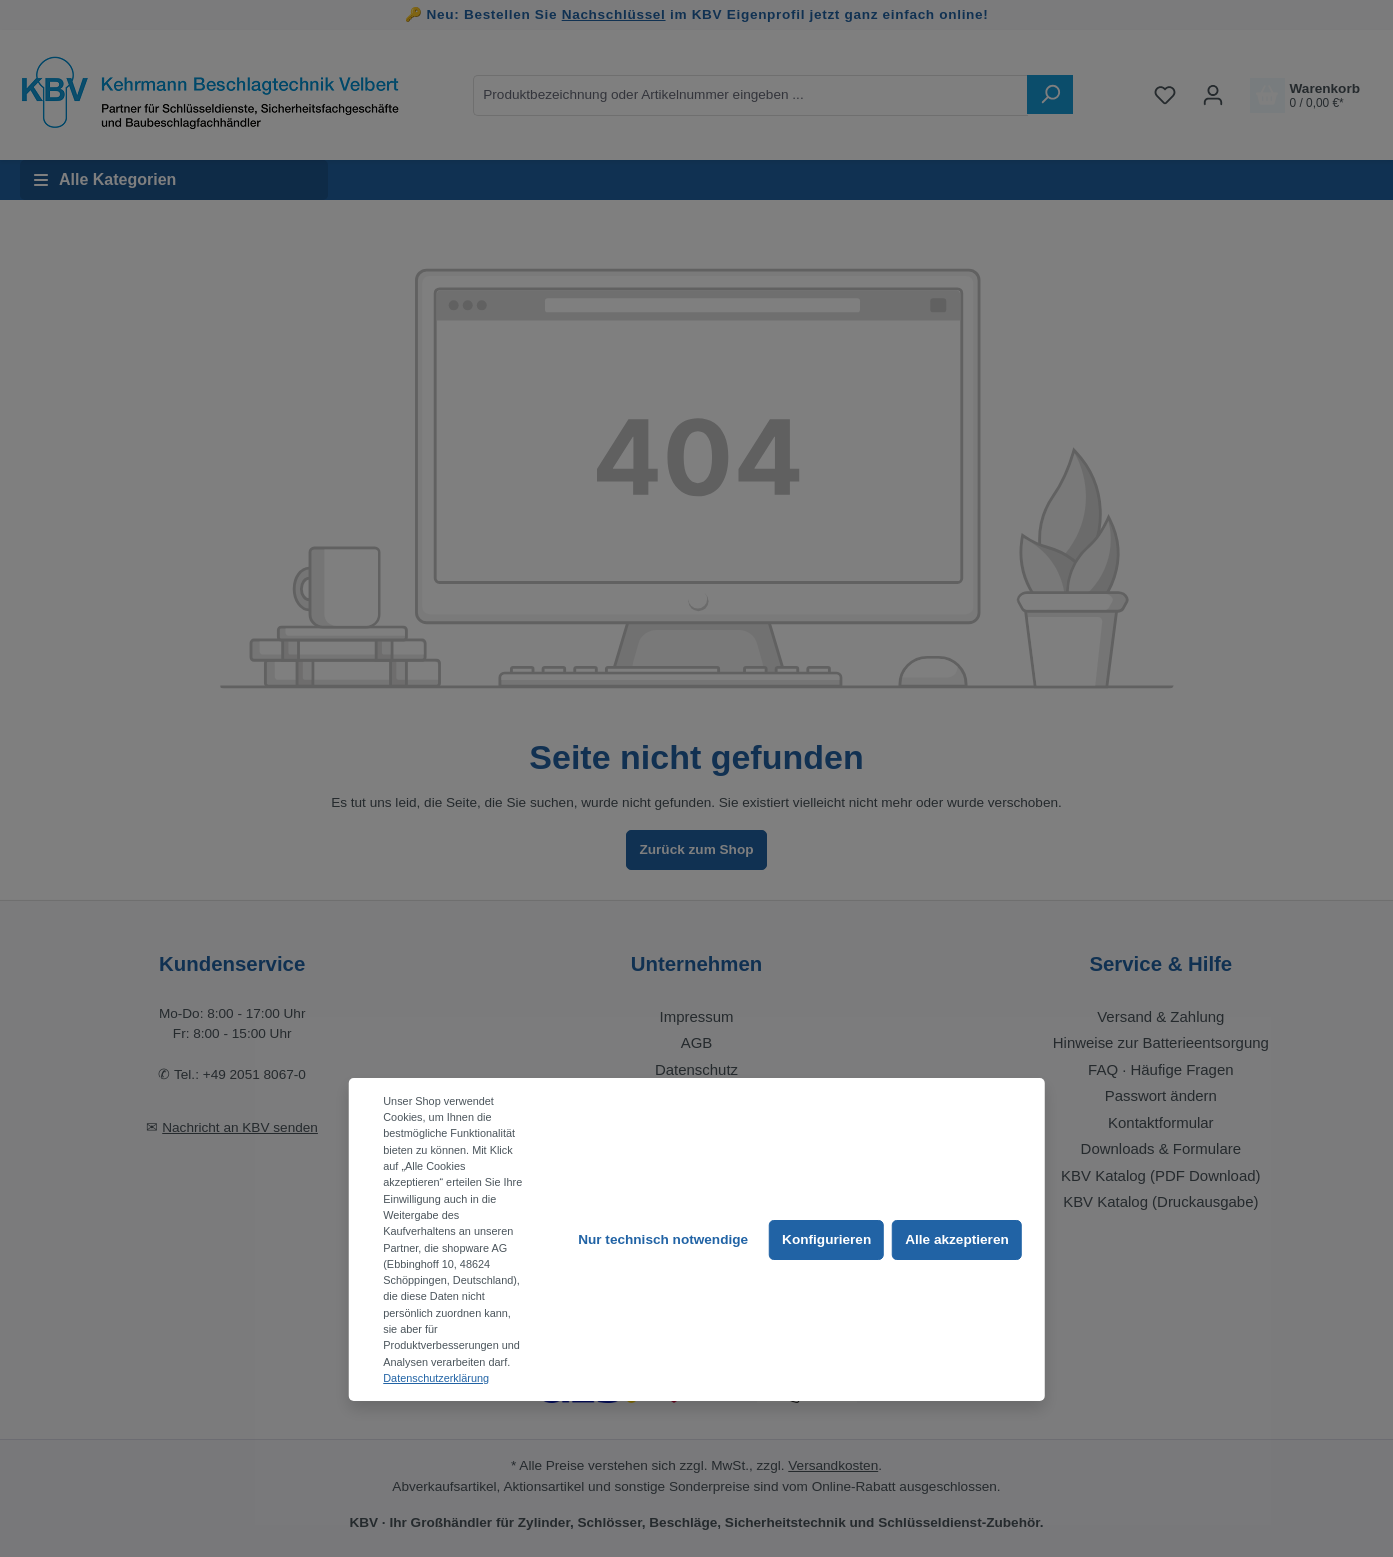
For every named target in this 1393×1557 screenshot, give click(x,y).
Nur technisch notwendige (663, 1239)
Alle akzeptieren (957, 1239)
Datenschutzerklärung (436, 1378)
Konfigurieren (826, 1239)
